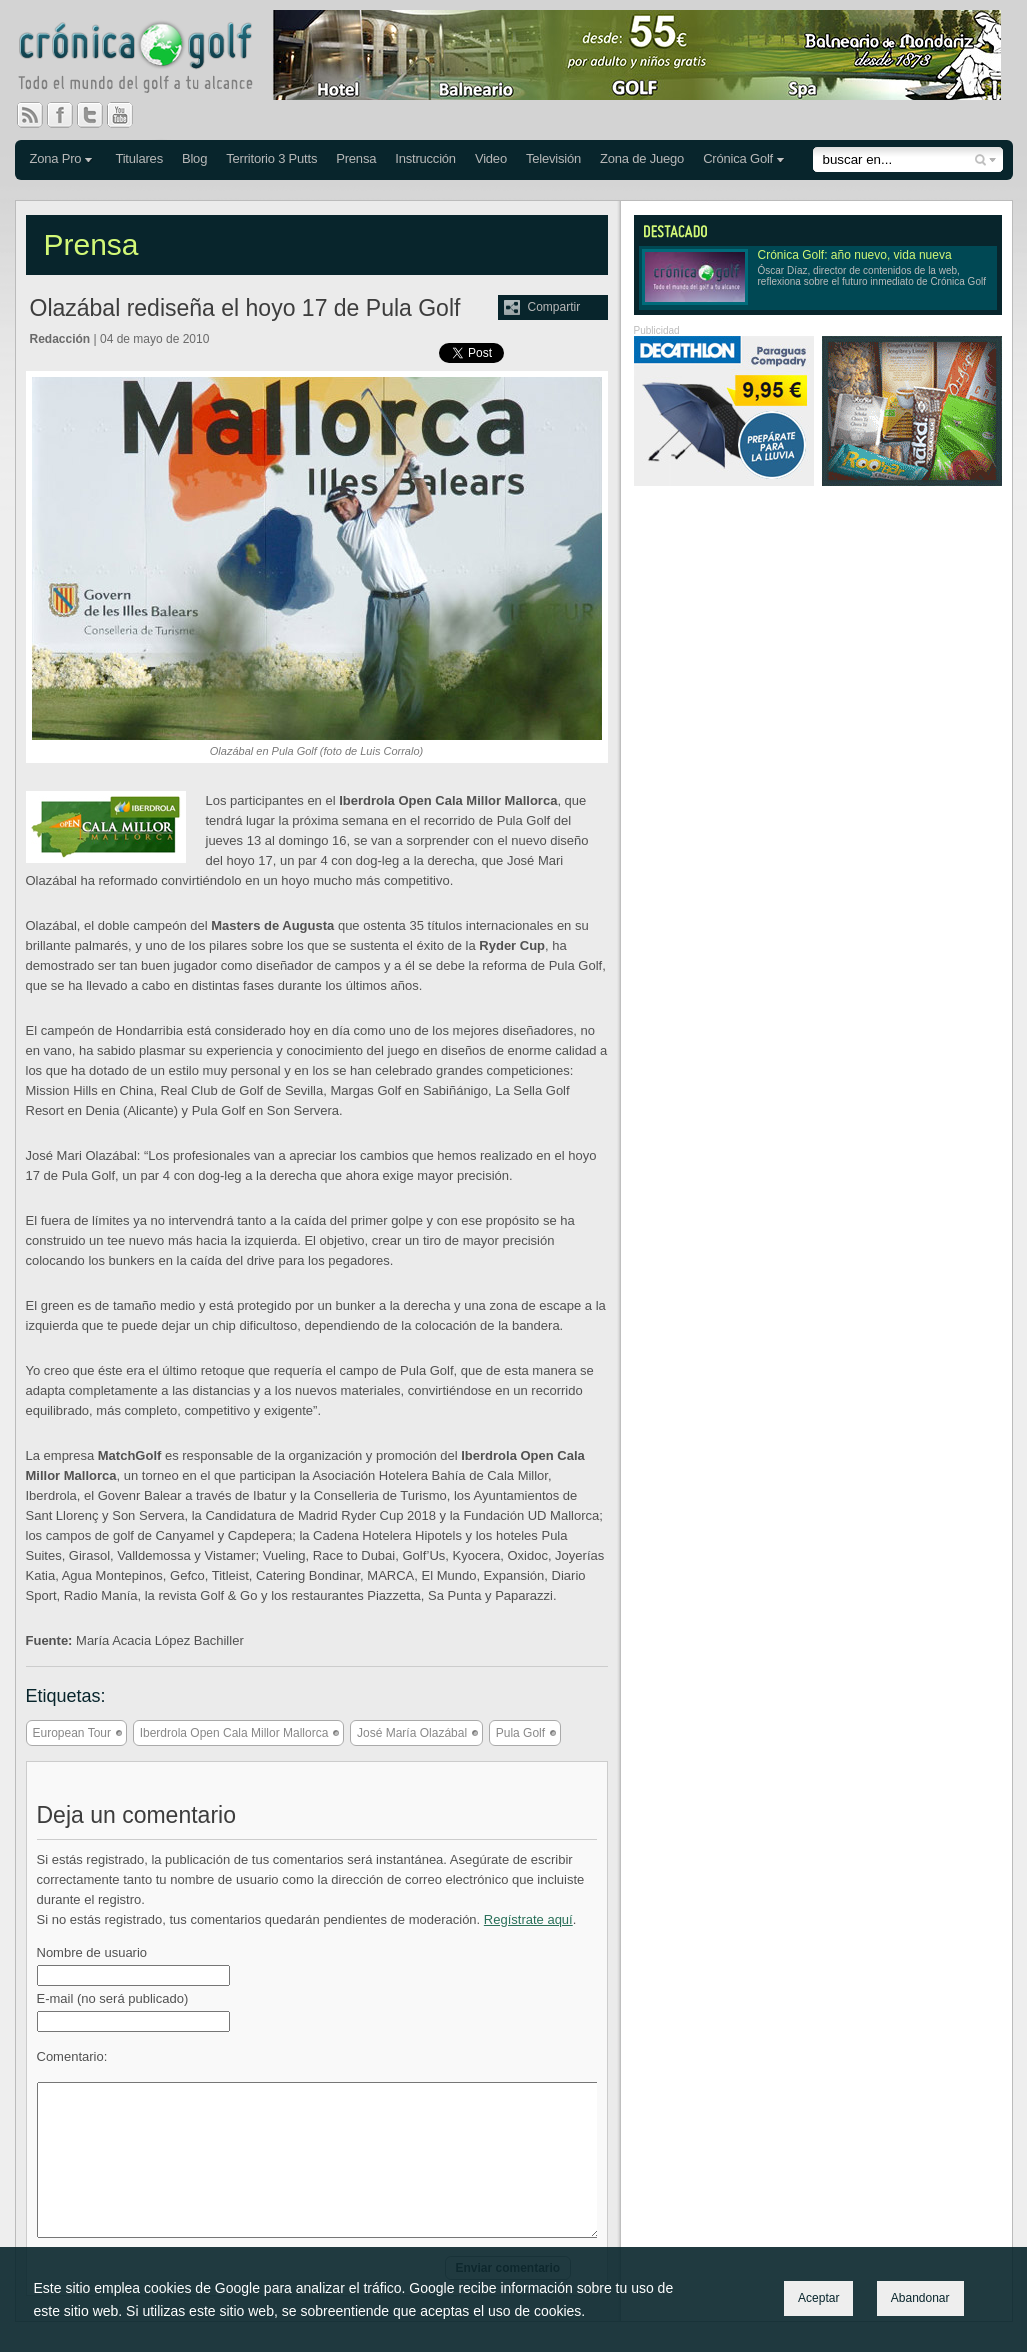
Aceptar (818, 2298)
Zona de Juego (642, 158)
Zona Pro (56, 158)
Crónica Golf (738, 158)
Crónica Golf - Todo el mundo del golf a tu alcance (150, 60)
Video (491, 158)
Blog (194, 158)
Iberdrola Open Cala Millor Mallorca (234, 1733)
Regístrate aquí (528, 1919)
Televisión (553, 158)
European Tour (72, 1733)
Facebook (68, 115)
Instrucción (425, 158)
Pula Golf (520, 1733)
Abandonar (920, 2298)
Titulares (139, 158)
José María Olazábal (412, 1733)
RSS (30, 115)
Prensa (356, 158)
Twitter (98, 115)
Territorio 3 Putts (271, 158)
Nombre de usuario (92, 1952)
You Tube (128, 115)
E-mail (113, 1998)
